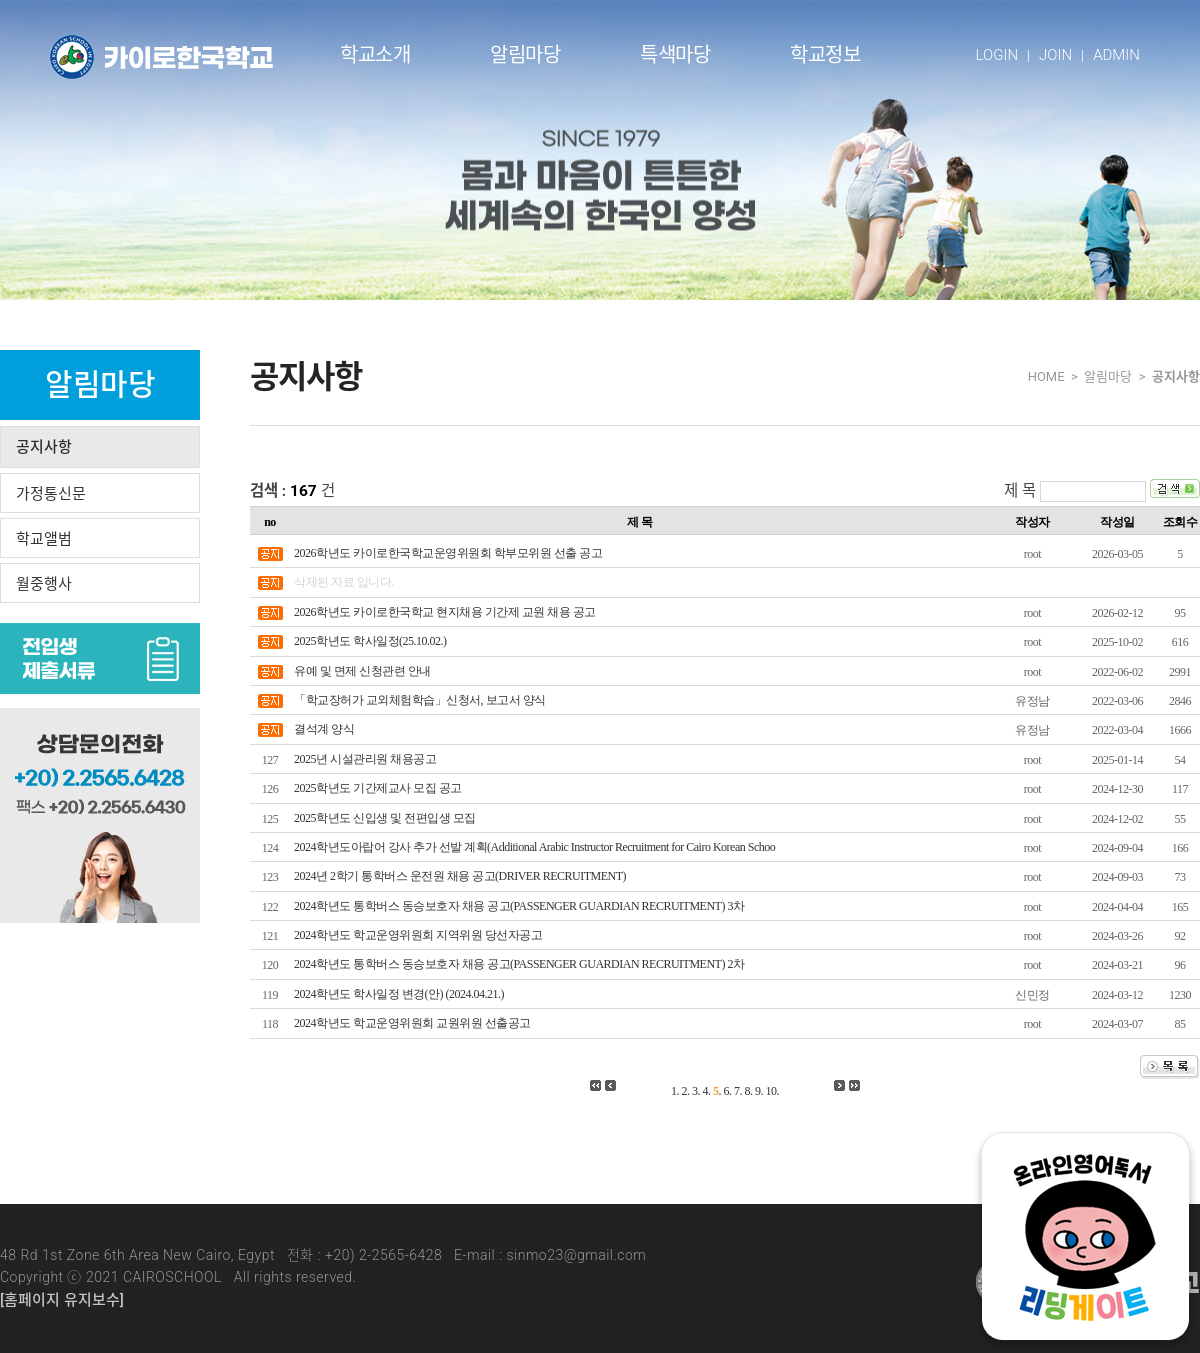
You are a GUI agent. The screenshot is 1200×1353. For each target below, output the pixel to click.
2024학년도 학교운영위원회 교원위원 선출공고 (412, 1023)
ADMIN (1116, 55)
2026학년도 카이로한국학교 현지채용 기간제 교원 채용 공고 (445, 612)
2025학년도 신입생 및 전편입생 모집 (385, 818)
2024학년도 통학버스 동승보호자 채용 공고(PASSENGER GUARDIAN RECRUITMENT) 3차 (519, 906)
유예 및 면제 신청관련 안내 (362, 671)
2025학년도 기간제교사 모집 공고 (378, 788)
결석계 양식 (324, 729)
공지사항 (44, 447)
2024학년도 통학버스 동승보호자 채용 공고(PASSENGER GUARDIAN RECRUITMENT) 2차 (519, 964)
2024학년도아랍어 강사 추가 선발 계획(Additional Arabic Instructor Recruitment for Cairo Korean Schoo (534, 847)
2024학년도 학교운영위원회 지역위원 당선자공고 (418, 935)
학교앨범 (44, 539)
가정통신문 (51, 494)
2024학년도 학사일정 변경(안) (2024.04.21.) (399, 994)
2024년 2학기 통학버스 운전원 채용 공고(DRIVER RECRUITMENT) (460, 876)
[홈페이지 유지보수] (62, 1300)
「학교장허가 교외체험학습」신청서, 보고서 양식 (420, 700)
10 (771, 1091)
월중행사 (44, 584)
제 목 (1020, 491)
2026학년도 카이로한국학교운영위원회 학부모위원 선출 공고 (448, 553)
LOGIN (997, 55)
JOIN (1055, 55)
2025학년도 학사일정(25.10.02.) (370, 641)
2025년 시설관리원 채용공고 (365, 759)
